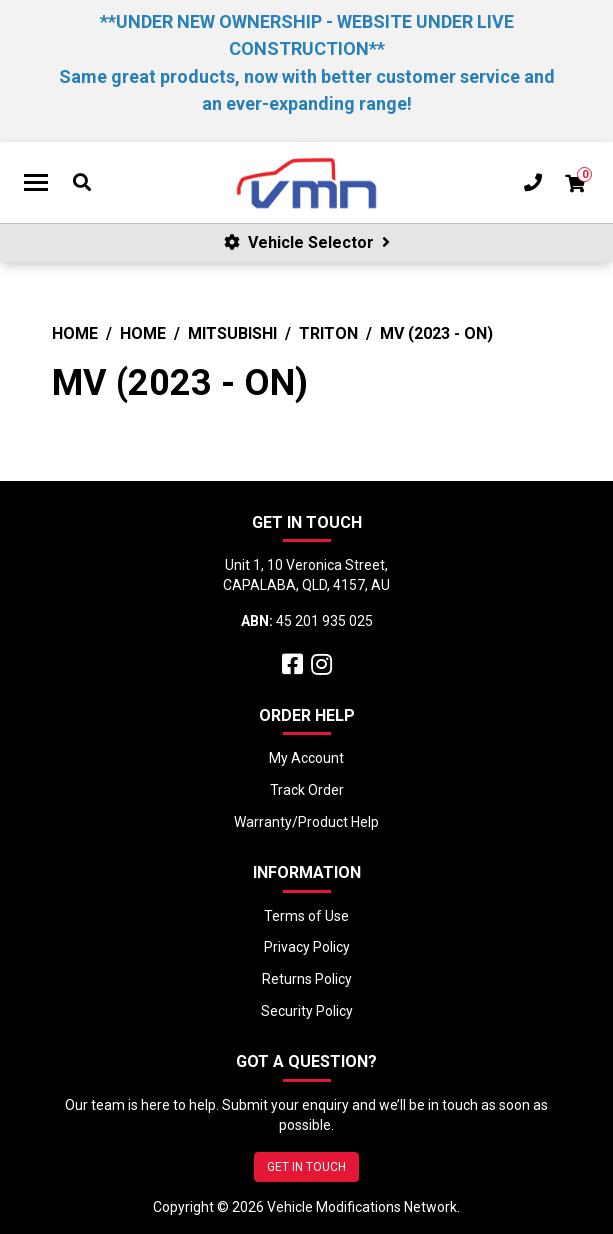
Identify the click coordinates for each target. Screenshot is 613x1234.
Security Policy (307, 1011)
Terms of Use (306, 916)
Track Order (307, 790)
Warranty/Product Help (306, 822)
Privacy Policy (307, 947)
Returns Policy (307, 979)
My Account (306, 758)
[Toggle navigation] (36, 183)
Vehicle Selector (307, 242)
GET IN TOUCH (306, 1167)
